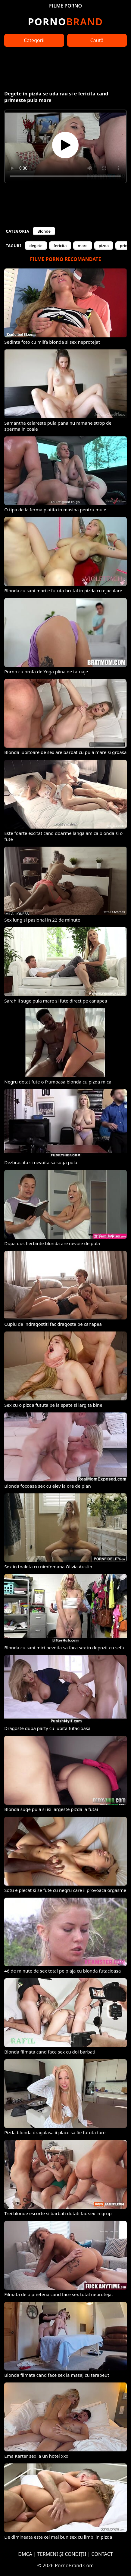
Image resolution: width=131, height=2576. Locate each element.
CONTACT (102, 2554)
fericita (60, 245)
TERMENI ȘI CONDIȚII (61, 2554)
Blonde (44, 231)
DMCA (25, 2554)
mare (82, 245)
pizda (104, 245)
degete (35, 245)
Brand (65, 21)
